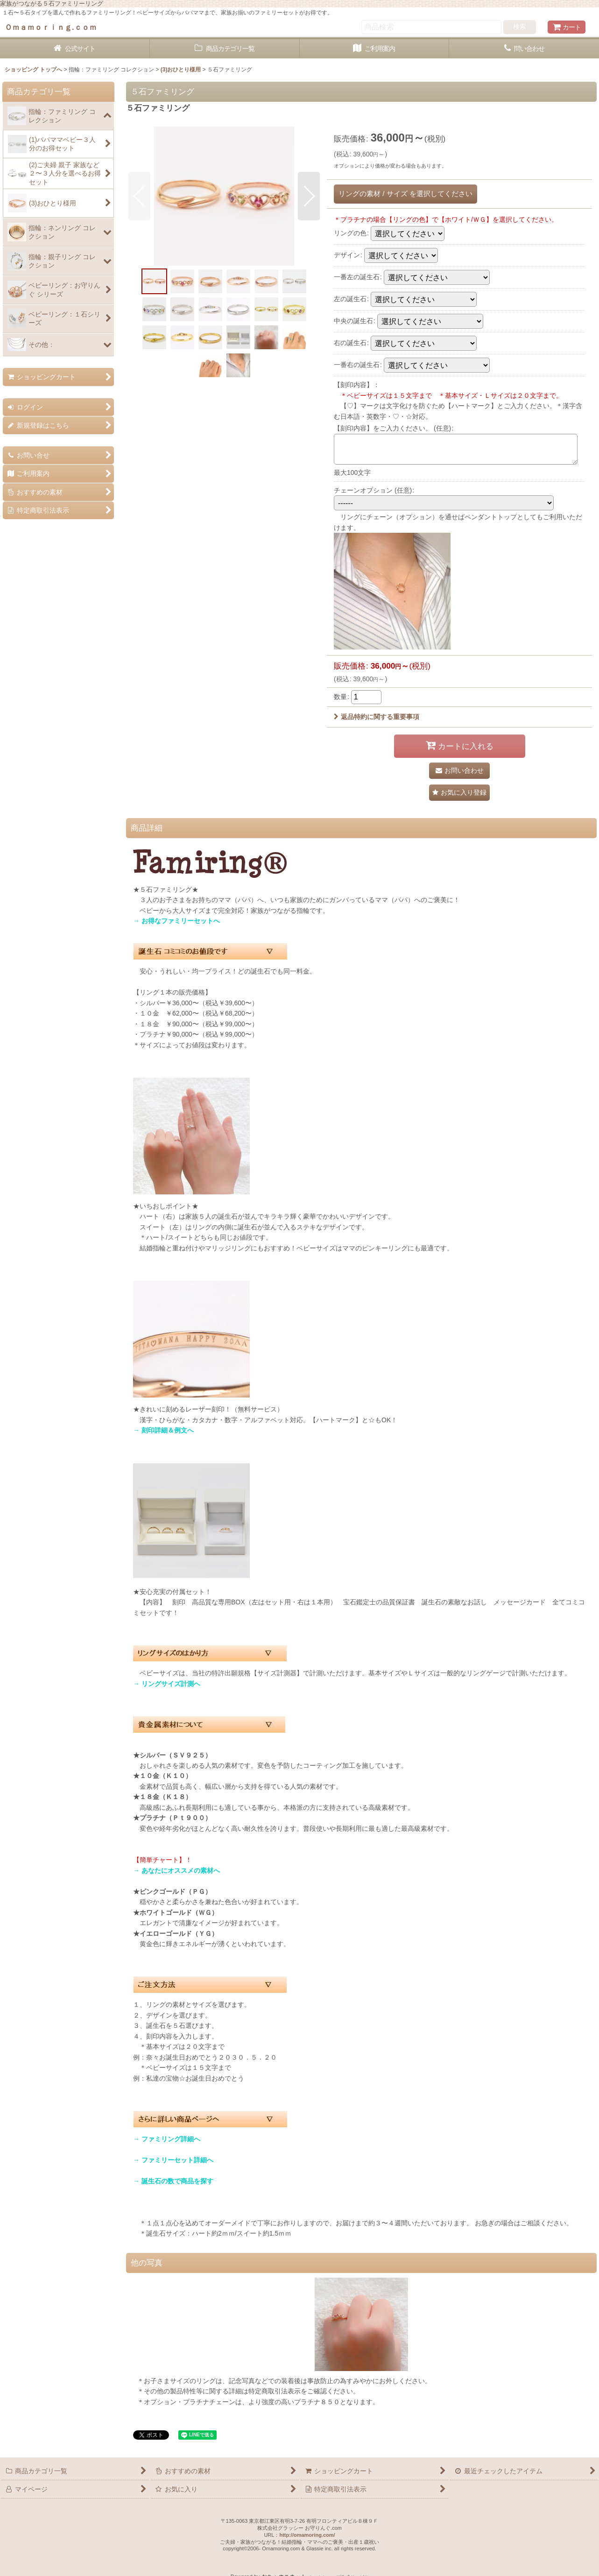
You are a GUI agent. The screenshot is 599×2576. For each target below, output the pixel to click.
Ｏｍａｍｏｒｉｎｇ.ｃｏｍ (51, 27)
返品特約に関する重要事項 (376, 716)
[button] (139, 196)
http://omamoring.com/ (307, 2535)
